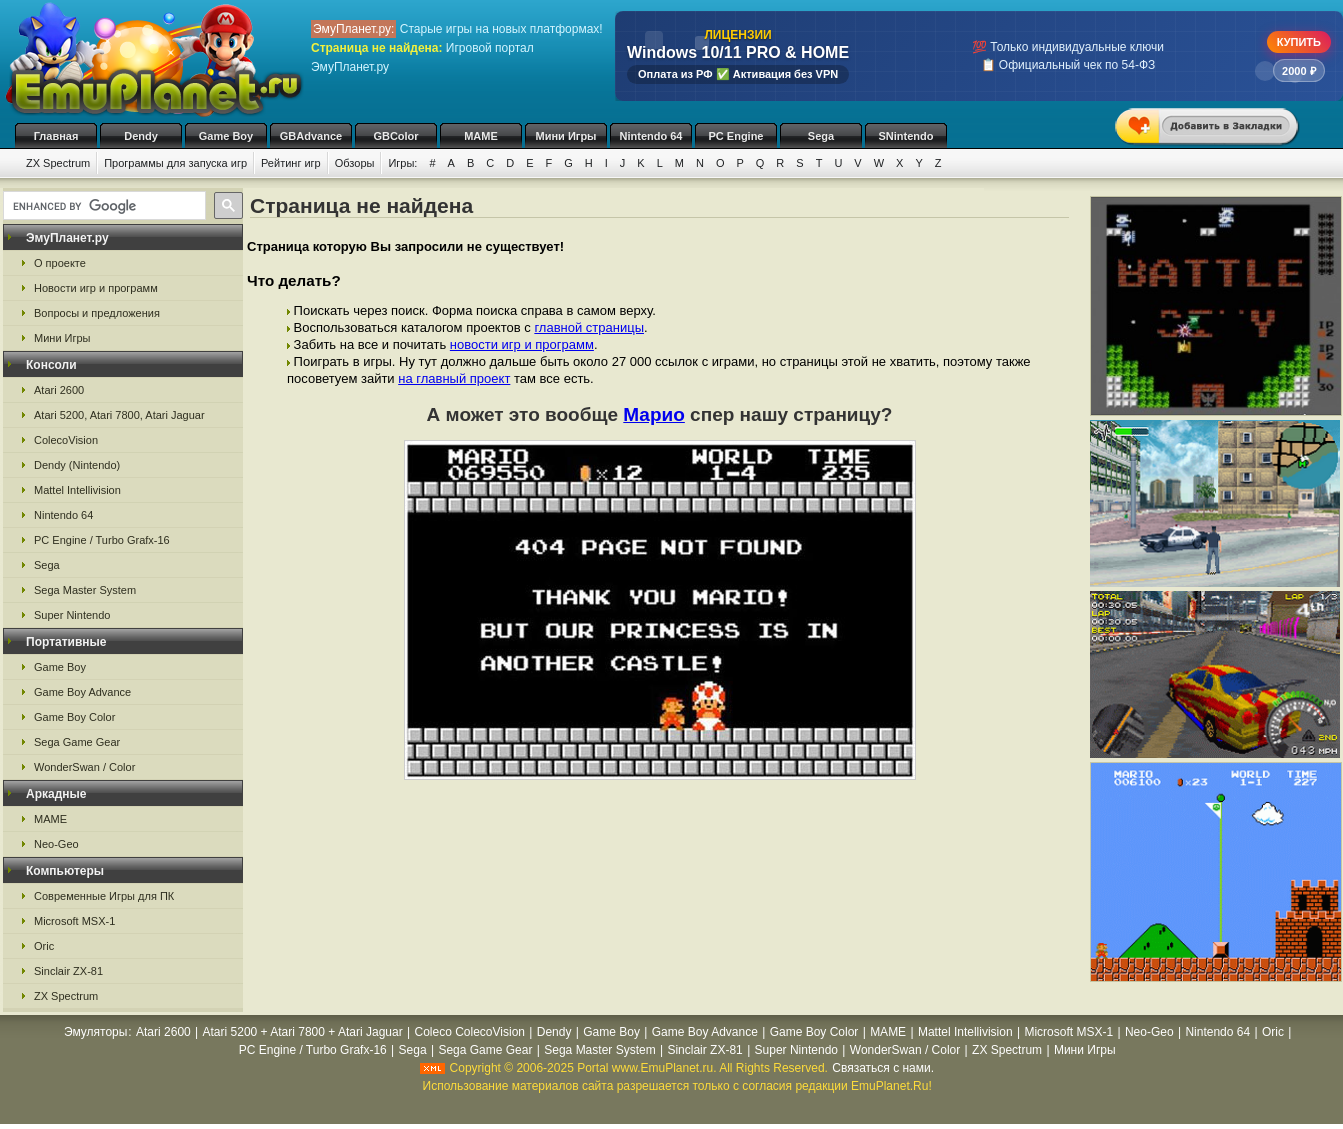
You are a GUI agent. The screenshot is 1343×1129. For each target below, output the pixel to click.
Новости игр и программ (96, 288)
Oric (44, 946)
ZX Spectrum (58, 163)
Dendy (141, 136)
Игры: (402, 163)
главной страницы (589, 327)
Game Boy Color (74, 717)
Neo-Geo (56, 844)
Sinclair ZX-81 (68, 971)
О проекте (60, 263)
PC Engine (735, 136)
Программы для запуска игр (175, 163)
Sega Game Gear (77, 742)
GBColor (395, 136)
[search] (102, 206)
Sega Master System (85, 590)
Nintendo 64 (651, 136)
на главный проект (454, 378)
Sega (821, 136)
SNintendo (906, 136)
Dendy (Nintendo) (77, 465)
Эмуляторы (95, 1032)
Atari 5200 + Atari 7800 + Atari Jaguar (303, 1032)
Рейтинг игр (291, 163)
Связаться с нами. (883, 1068)
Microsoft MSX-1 (74, 921)
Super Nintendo (72, 615)
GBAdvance (311, 136)
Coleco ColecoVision (469, 1032)
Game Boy (226, 136)
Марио (654, 414)
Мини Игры (566, 136)
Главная (56, 136)
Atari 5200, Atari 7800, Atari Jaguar (119, 415)
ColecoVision (66, 440)
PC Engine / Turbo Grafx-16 (102, 540)
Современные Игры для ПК (104, 896)
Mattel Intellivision (77, 490)
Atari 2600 (59, 390)
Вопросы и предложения (97, 313)
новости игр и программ (522, 344)
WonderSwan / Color (84, 767)
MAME (481, 136)
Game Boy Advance (82, 692)
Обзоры (355, 163)
